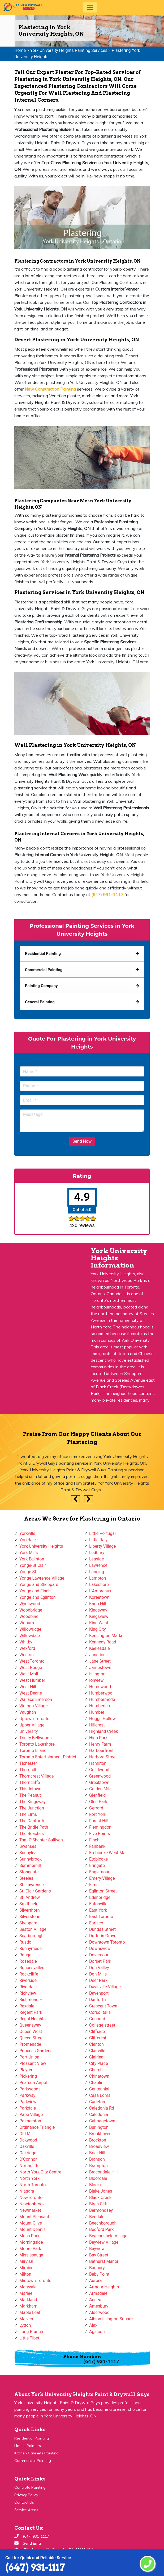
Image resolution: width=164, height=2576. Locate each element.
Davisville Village (105, 1986)
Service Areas (26, 2509)
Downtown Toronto (107, 1942)
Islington (97, 1673)
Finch (94, 1839)
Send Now (82, 1141)
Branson (97, 2159)
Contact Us (24, 2502)
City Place (98, 2063)
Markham (28, 2306)
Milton (25, 2274)
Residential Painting (31, 2438)
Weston (26, 1654)
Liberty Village (102, 1546)
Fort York (97, 1814)
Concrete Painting (30, 2487)
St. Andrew (29, 1897)
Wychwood (29, 1603)
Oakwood (28, 2140)
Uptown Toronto (34, 1718)
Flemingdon (100, 1827)
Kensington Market (107, 1635)
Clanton (96, 2044)
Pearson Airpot (33, 2082)
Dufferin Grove (102, 1935)
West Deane (30, 1693)
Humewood (100, 1686)
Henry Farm (100, 1744)
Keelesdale (99, 1648)
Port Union (29, 2057)
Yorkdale (27, 1539)
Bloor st (96, 2184)
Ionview (96, 1680)
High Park (98, 1737)
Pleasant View (32, 2063)
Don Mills (98, 1974)
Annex (95, 2299)
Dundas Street (102, 1929)
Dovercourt (99, 1954)
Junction (97, 1654)
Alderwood (99, 2312)
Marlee (25, 2293)
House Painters (27, 2445)
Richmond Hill (32, 1999)
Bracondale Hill (103, 2172)
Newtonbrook (32, 2203)
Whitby (25, 1642)
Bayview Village (103, 2242)
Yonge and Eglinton (37, 1597)
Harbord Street (103, 1756)
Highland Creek (103, 1731)
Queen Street (31, 2037)
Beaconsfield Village (108, 2235)
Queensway (30, 2025)
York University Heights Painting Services (68, 50)
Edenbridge (99, 1897)
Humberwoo (101, 1693)
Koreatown (99, 1597)
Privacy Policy (26, 2494)
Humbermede (102, 1699)
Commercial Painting (32, 2460)
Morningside (31, 2242)
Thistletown (30, 1788)
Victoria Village (33, 1705)
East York (98, 1910)
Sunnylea (28, 1852)
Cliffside (97, 2031)
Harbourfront (101, 1750)
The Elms (28, 1814)
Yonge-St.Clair (32, 1565)
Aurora (95, 2280)
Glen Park (98, 1801)
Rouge (25, 1954)
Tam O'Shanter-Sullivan (41, 1839)
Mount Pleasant (34, 2216)
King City (97, 1629)
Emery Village (102, 1878)
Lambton (97, 1578)
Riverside (28, 1980)
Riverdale (28, 1986)
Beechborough (102, 2223)
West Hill (27, 1686)
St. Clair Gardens (35, 1891)
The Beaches (31, 1833)
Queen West (30, 2031)
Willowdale (29, 1635)
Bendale (96, 2216)
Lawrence (98, 1565)
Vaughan (27, 1712)
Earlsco (96, 1922)
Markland (28, 2299)
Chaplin (96, 2082)
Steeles (26, 1878)
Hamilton (97, 1763)
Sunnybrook (30, 1859)
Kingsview (98, 1616)
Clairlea (96, 2057)
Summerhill (30, 1865)
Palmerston (30, 2120)
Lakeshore (99, 1584)
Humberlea (99, 1705)
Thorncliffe (29, 1782)
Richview (27, 1993)
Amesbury (98, 2306)
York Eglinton (31, 1559)
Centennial (99, 2089)
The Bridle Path (33, 1827)
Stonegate (28, 1871)
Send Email (32, 2543)
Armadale (98, 2293)
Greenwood (100, 1776)
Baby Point (99, 2274)
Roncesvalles (31, 1967)
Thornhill (27, 1769)
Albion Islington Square (111, 2318)
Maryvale (28, 2286)
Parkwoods (30, 2089)
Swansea (28, 1846)
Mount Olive (30, 2223)
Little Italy (98, 1539)
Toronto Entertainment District (47, 1756)
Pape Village (31, 2114)
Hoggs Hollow (102, 1718)
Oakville (26, 2146)
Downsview (100, 1948)
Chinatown (99, 2076)
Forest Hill (98, 1820)
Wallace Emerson (35, 1699)
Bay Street (98, 2255)
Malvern (26, 2318)
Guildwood (99, 1769)
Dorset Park (100, 1961)
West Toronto (32, 1661)
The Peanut (30, 1795)
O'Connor (28, 2159)
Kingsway (98, 1610)
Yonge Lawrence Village (41, 1578)
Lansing (96, 1571)
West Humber (32, 1680)
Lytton (25, 2325)
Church (96, 2069)
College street (102, 2025)
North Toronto (32, 2184)
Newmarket (30, 2210)
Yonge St (27, 1571)
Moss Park (29, 2235)
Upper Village (31, 1725)
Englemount (100, 1871)
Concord (97, 2018)
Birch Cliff (98, 2203)
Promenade (30, 2044)
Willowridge (30, 1629)
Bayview (97, 2248)
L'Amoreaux (100, 1590)
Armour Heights (104, 2286)
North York (29, 2178)
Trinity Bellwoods (35, 1737)
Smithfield (28, 1903)
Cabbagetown (102, 2120)
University (28, 1731)
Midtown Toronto (35, 2280)
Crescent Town (103, 2005)
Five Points (99, 1833)
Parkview (27, 2101)
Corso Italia (100, 2012)
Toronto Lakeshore (37, 1744)
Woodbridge (30, 1610)
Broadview (99, 2146)
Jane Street (100, 1661)
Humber (96, 1712)
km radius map (41, 1311)
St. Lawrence (31, 1884)
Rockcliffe (28, 1974)
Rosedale (28, 1961)
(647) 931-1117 (35, 2567)
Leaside (96, 1559)
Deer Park (98, 1980)
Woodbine (28, 1616)
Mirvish (26, 2261)
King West (98, 1622)
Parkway (27, 2095)
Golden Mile (100, 1788)
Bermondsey (101, 2210)
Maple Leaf (29, 2312)
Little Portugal (102, 1533)
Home (20, 50)
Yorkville (27, 1533)
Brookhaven (100, 2133)
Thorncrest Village (36, 1776)
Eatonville (98, 1903)
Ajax (93, 2325)
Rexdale (26, 2005)
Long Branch (31, 2331)
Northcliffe (29, 2165)
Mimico (26, 2267)
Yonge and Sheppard (38, 1584)
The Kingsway (32, 1801)
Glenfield (97, 1795)
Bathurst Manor (103, 2261)
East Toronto (101, 1916)
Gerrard (96, 1808)
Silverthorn (29, 1910)
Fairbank (97, 1846)
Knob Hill (97, 1603)
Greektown (99, 1782)
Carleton (97, 2101)
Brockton (97, 2140)
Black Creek (100, 2197)
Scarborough (31, 1935)
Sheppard (28, 1922)
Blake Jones (100, 2191)
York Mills (28, 1552)
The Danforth (31, 1820)
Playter (25, 2069)
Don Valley (99, 1967)
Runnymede (30, 1948)
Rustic (25, 1942)
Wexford (27, 1648)
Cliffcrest (97, 2037)
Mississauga (31, 2255)
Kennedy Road (102, 1642)
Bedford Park (101, 2229)
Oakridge (27, 2152)
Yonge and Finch (35, 1590)
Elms (93, 1884)
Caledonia (98, 2114)
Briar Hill (97, 2152)
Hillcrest (97, 1725)
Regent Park (30, 2012)
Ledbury (96, 1552)
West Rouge (30, 1667)
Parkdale (27, 2108)
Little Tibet (29, 2338)
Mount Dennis (32, 2229)
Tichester (28, 1763)
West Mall (28, 1673)
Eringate (97, 1865)
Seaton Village (32, 1929)
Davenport (99, 1993)
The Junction (31, 1808)
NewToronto (30, 2197)
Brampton (98, 2165)
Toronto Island (32, 1750)
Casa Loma (100, 2095)
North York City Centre (40, 2172)
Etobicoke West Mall (108, 1852)
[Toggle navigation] (90, 7)
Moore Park (30, 2248)
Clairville (97, 2050)
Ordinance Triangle (37, 2127)
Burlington (99, 2127)
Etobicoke (98, 1859)
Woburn (26, 1622)
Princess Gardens (36, 2050)
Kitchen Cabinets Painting (36, 2453)
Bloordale (98, 2178)
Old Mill (26, 2133)
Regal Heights (32, 2018)
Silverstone (29, 1916)
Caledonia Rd (101, 2108)
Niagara (26, 2191)
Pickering (28, 2076)
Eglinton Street (103, 1891)
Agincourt (98, 2331)
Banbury (97, 2267)
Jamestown (100, 1667)
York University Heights (41, 1546)
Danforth (97, 1999)
